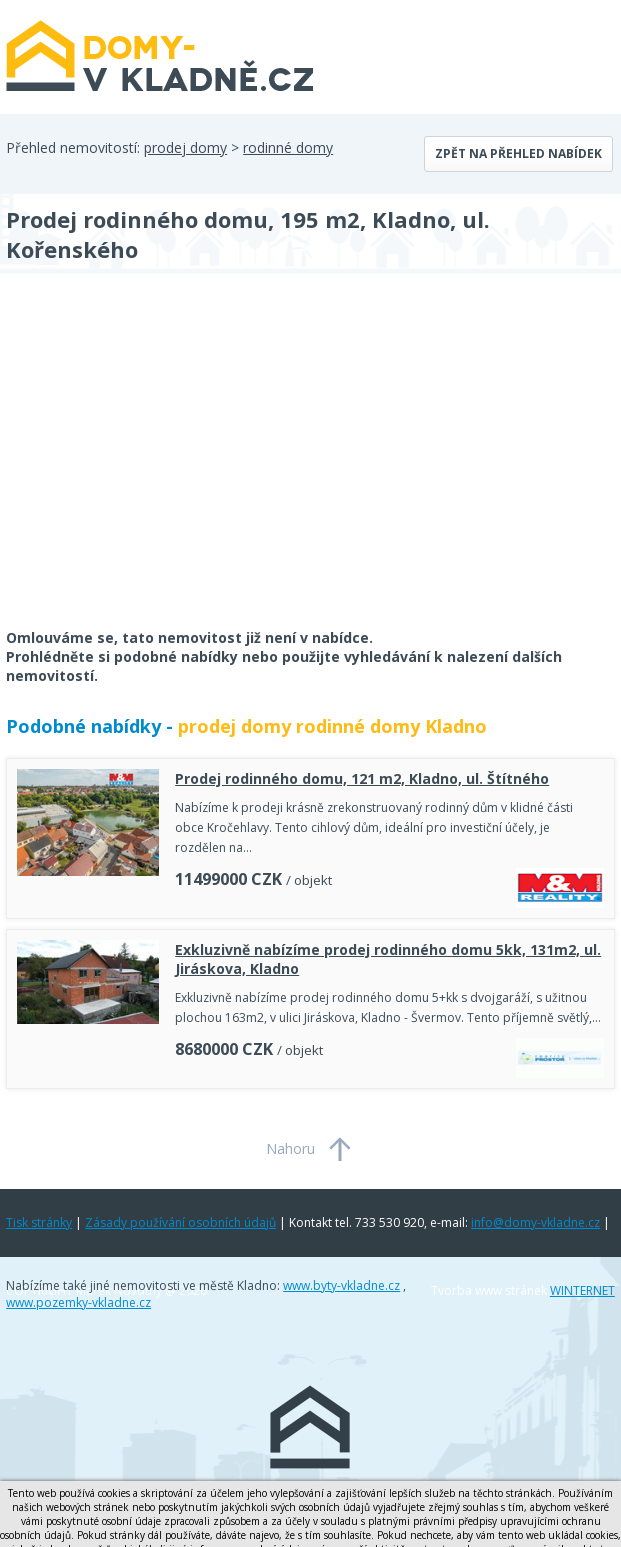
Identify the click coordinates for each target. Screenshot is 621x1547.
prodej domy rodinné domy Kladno (332, 726)
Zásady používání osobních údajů (180, 1222)
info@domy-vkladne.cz (535, 1222)
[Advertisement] (156, 464)
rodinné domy (288, 147)
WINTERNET (582, 1290)
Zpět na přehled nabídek (518, 153)
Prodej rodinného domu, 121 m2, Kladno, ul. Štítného (362, 778)
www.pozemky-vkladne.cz (78, 1302)
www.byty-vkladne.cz (341, 1285)
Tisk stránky (39, 1222)
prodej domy (185, 147)
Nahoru (290, 1148)
